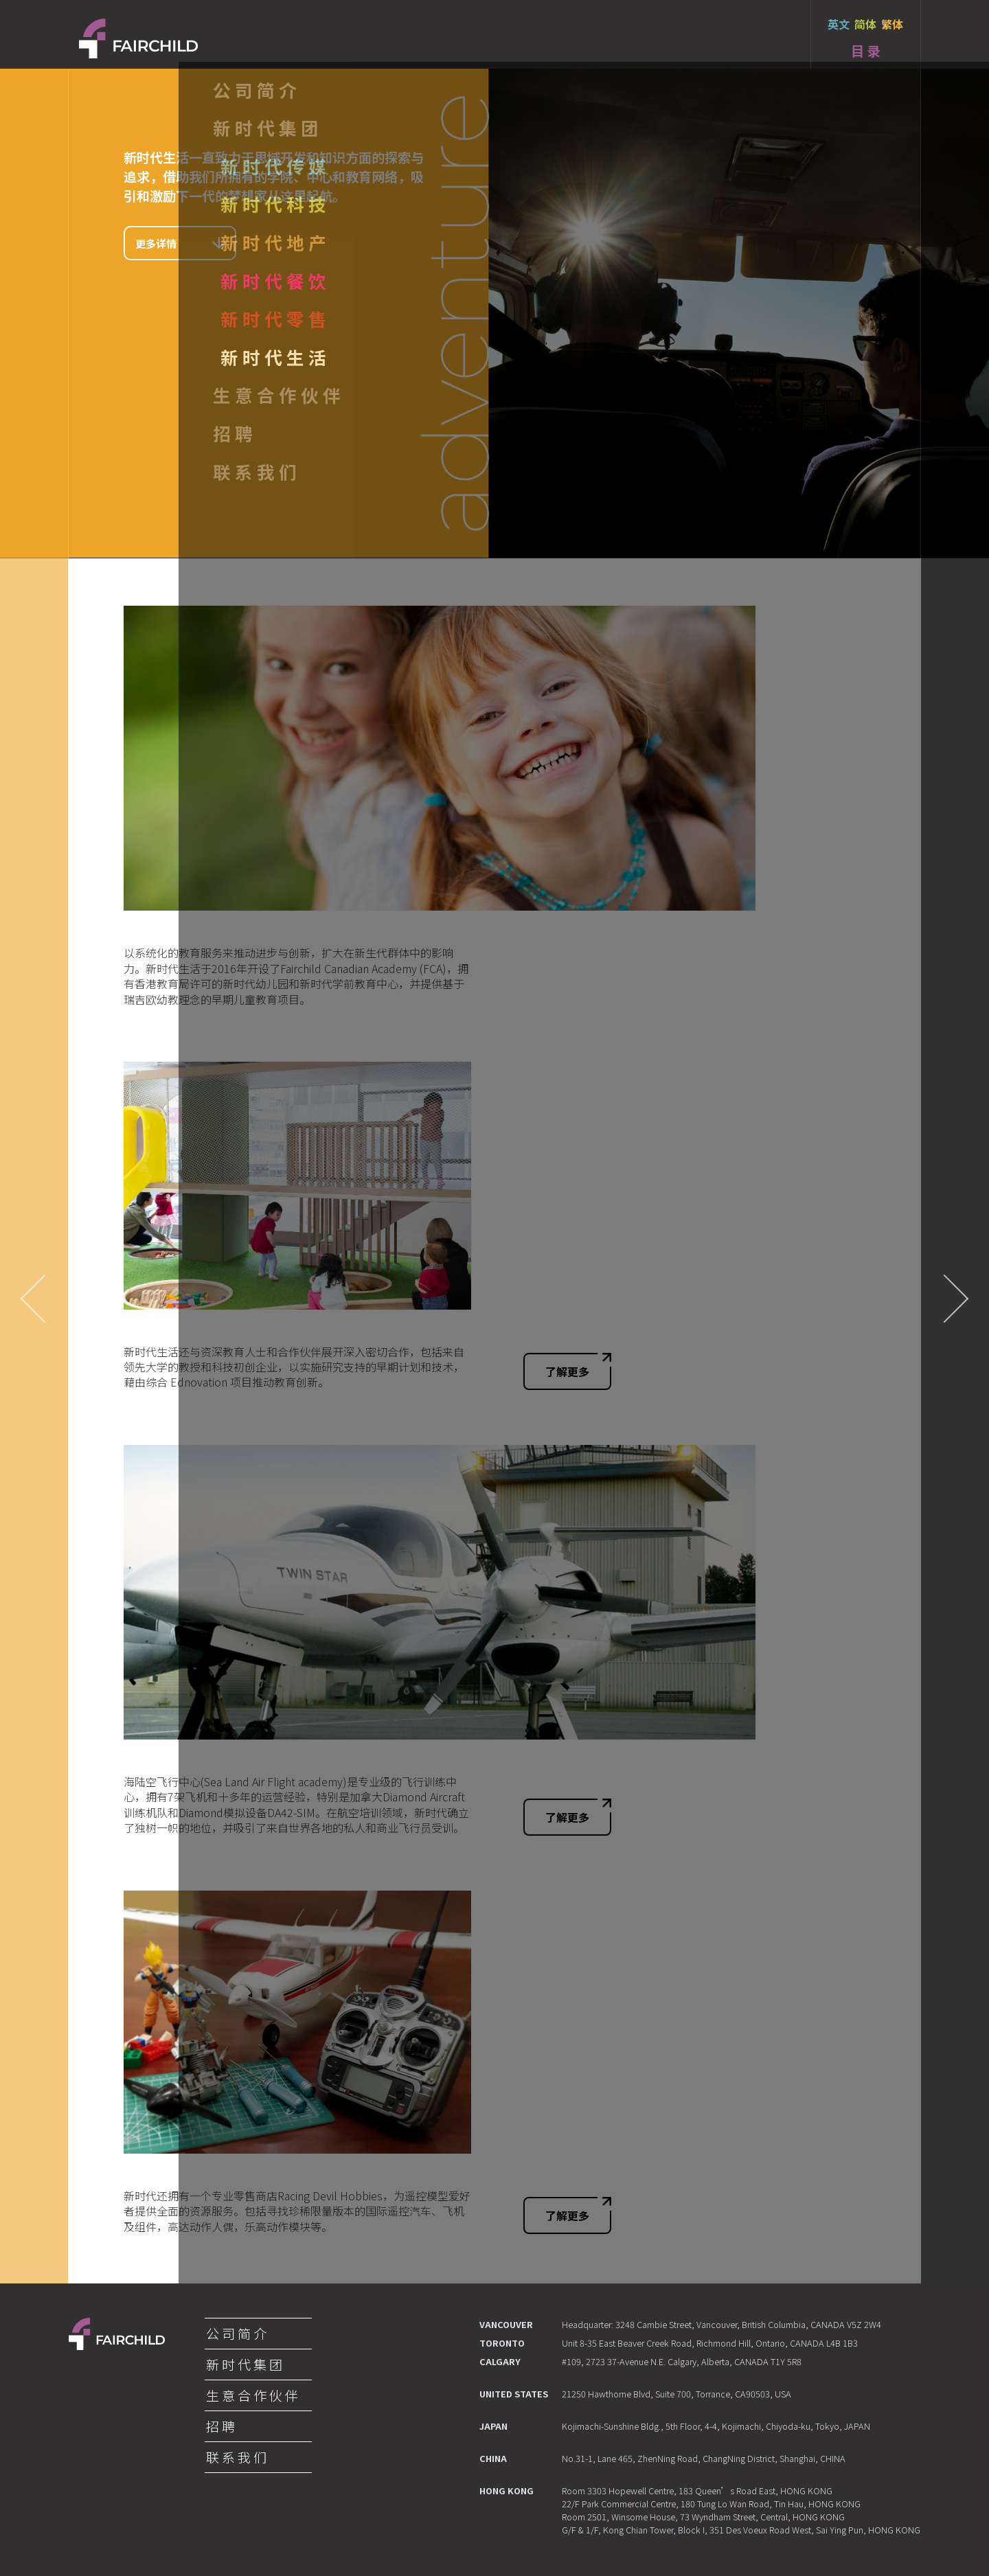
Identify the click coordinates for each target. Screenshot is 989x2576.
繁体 (892, 24)
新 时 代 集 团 (244, 2364)
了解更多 (578, 1366)
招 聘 (220, 2426)
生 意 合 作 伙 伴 (252, 2395)
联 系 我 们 (236, 2457)
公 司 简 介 (236, 2333)
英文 (839, 24)
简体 (865, 24)
